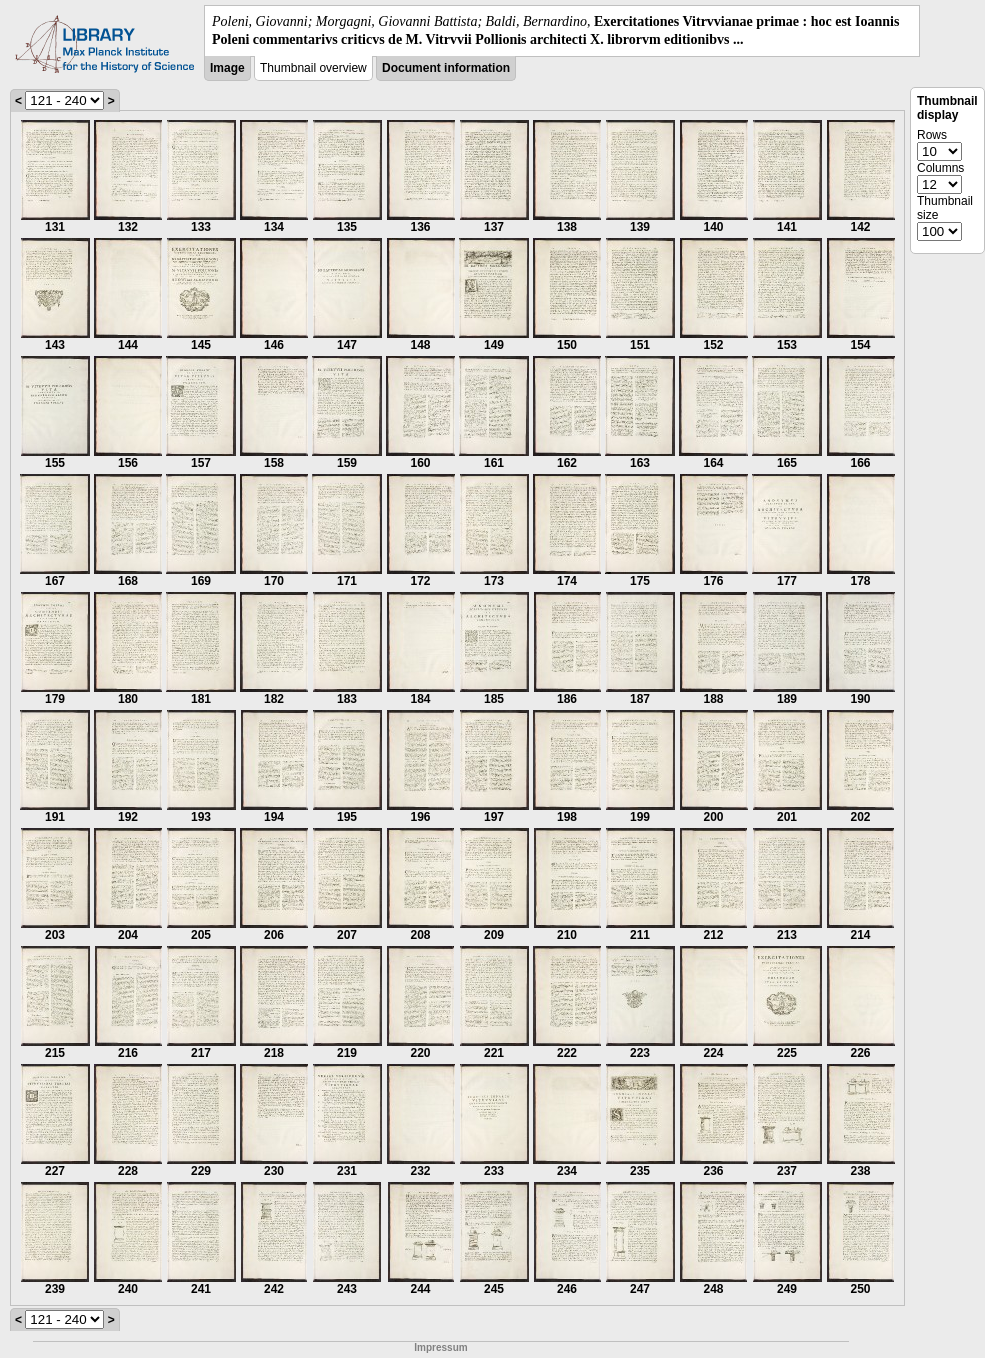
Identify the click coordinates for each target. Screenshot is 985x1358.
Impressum (440, 1347)
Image (227, 68)
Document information (446, 68)
